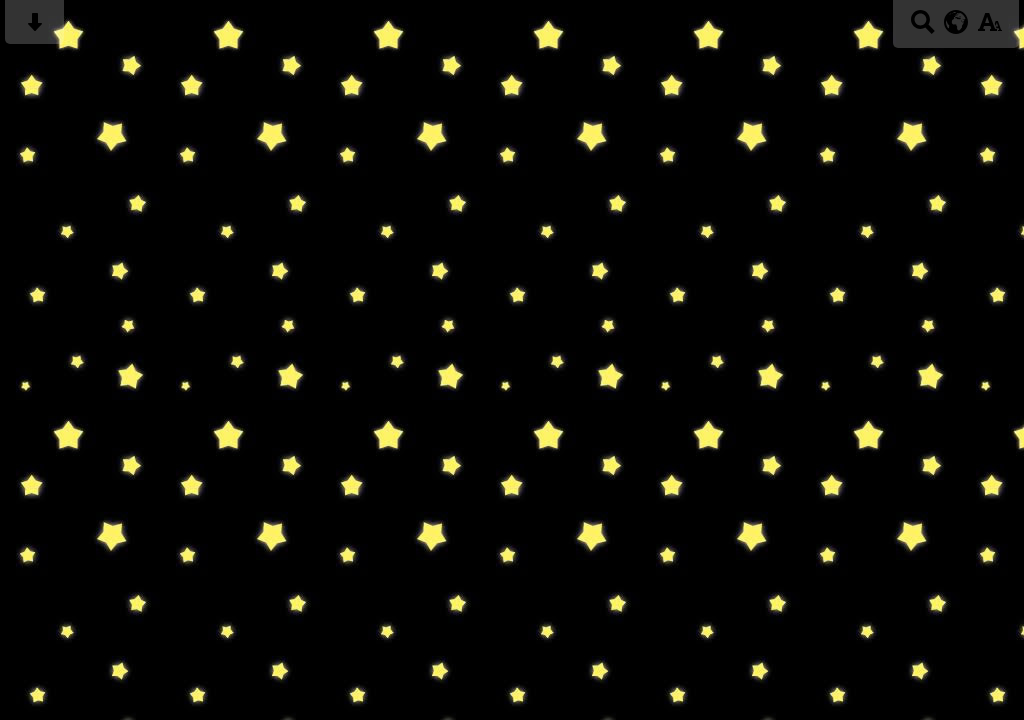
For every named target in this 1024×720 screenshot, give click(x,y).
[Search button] (922, 28)
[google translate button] (956, 22)
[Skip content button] (34, 28)
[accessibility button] (989, 28)
